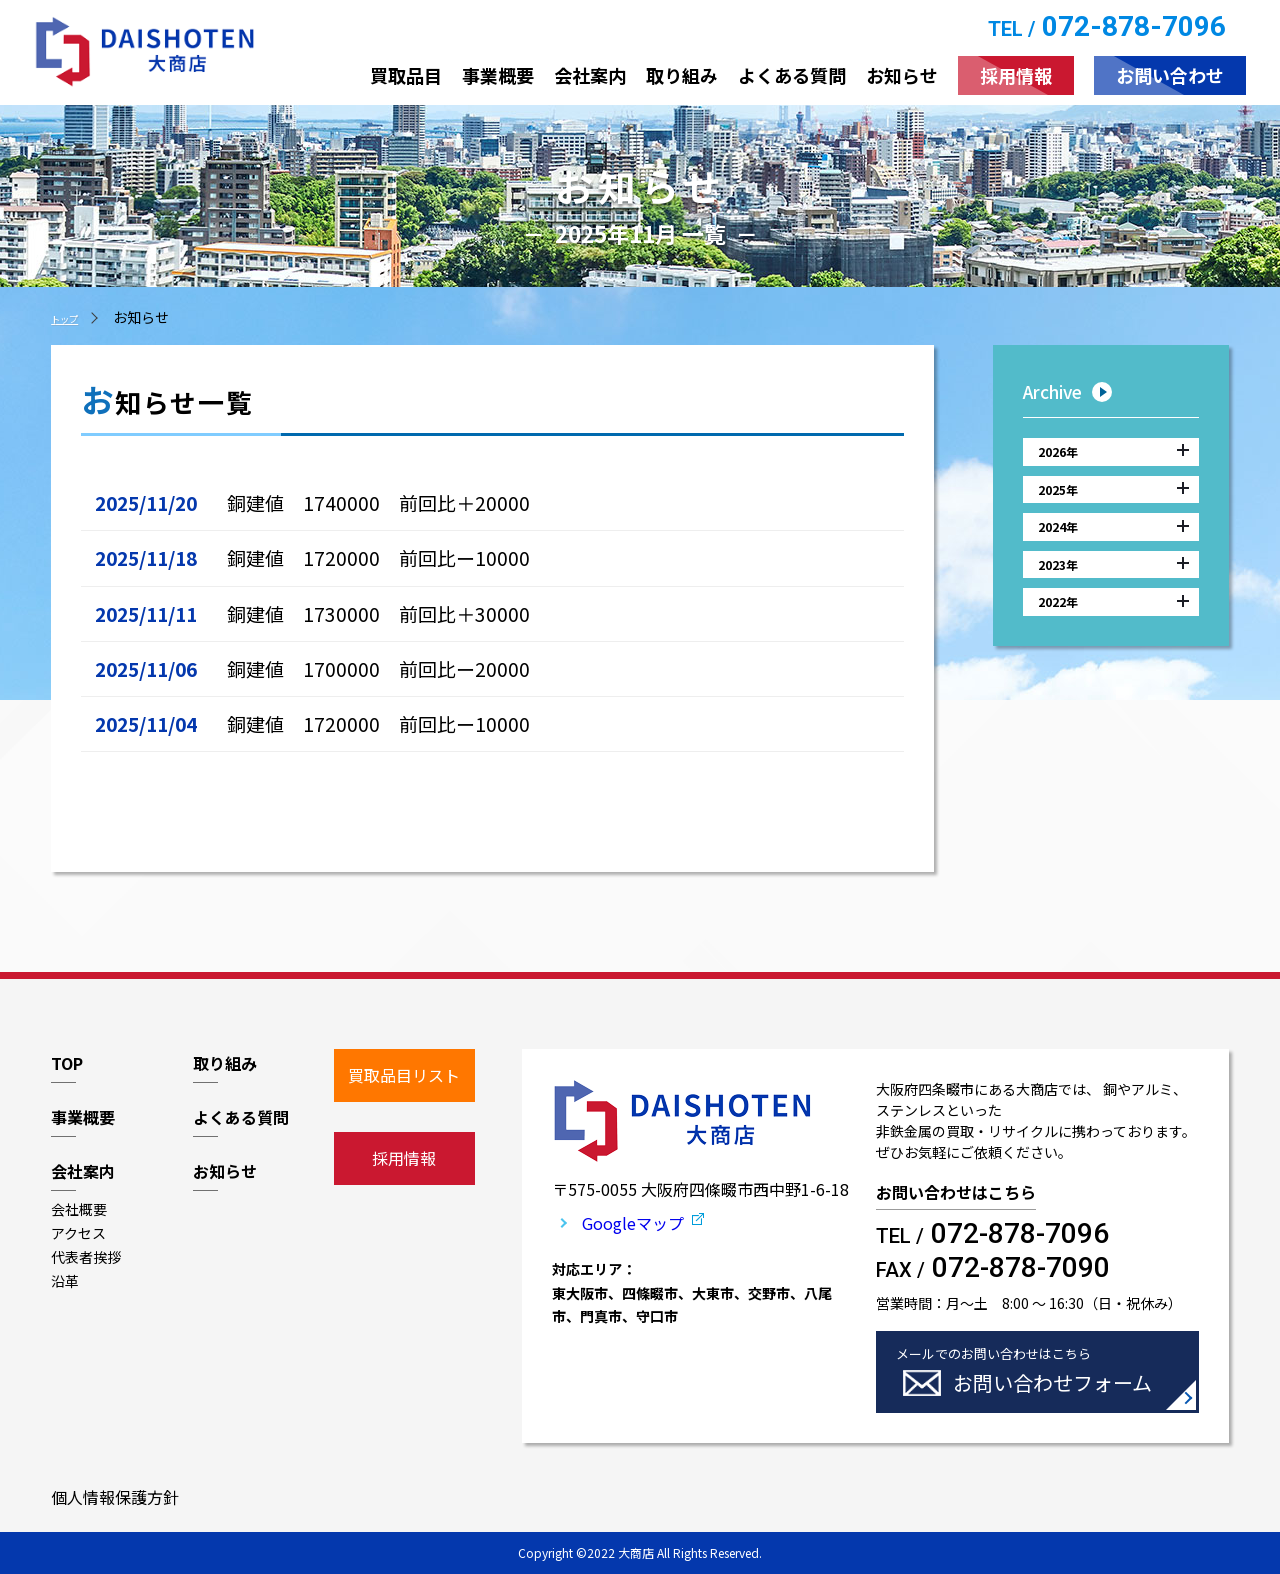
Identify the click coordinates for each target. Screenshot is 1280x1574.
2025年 (1113, 505)
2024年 (1113, 554)
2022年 (1113, 651)
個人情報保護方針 (115, 1497)
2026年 (1113, 457)
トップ (72, 317)
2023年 (1113, 602)
